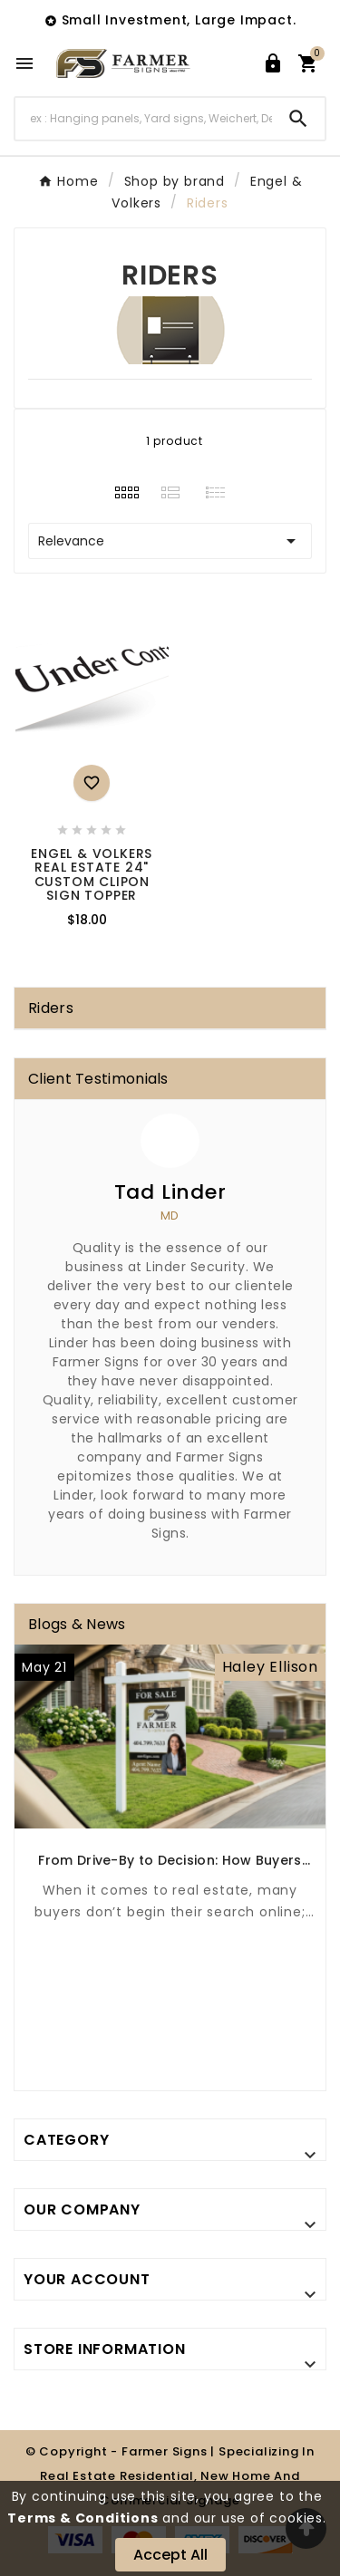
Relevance (170, 541)
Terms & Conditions (82, 2518)
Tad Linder (170, 1192)
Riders (50, 1008)
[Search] (143, 118)
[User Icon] (273, 63)
